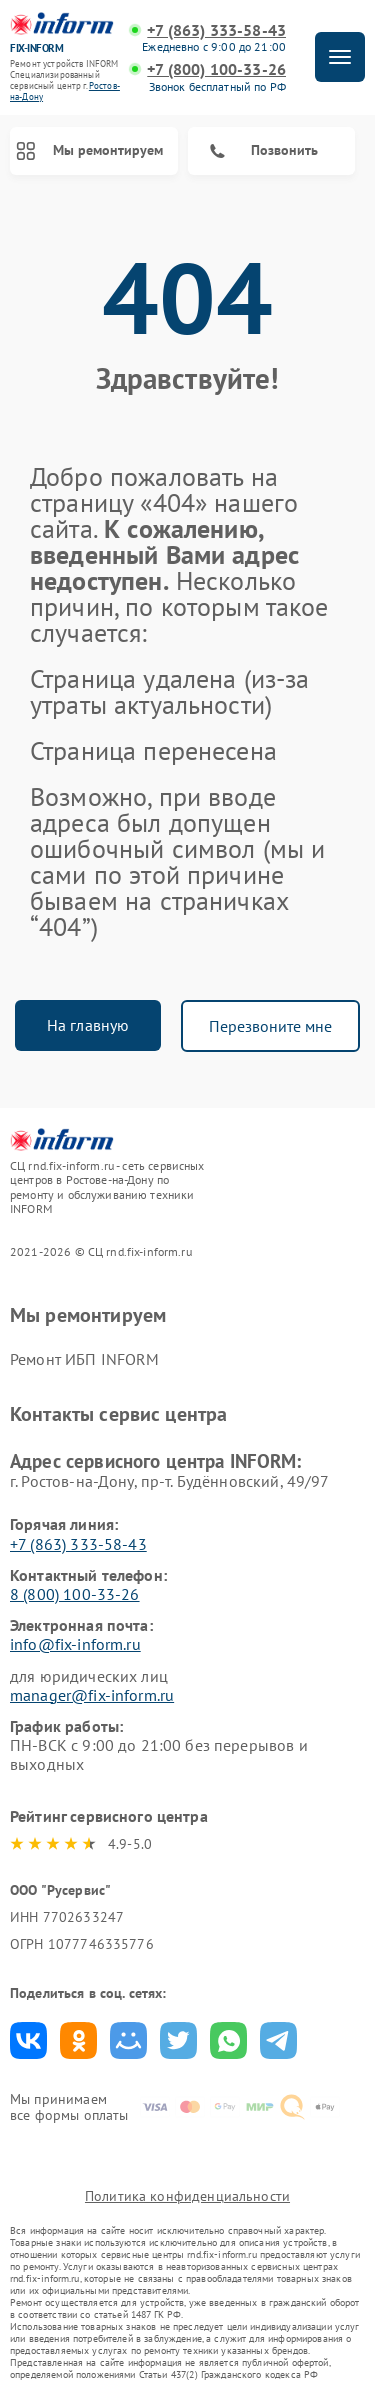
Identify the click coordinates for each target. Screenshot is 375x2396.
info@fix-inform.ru (75, 1644)
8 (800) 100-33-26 (75, 1594)
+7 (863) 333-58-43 (216, 30)
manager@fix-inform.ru (92, 1695)
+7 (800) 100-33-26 (216, 69)
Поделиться (28, 2040)
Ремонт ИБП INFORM (85, 1359)
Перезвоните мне (270, 1026)
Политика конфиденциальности (187, 2196)
